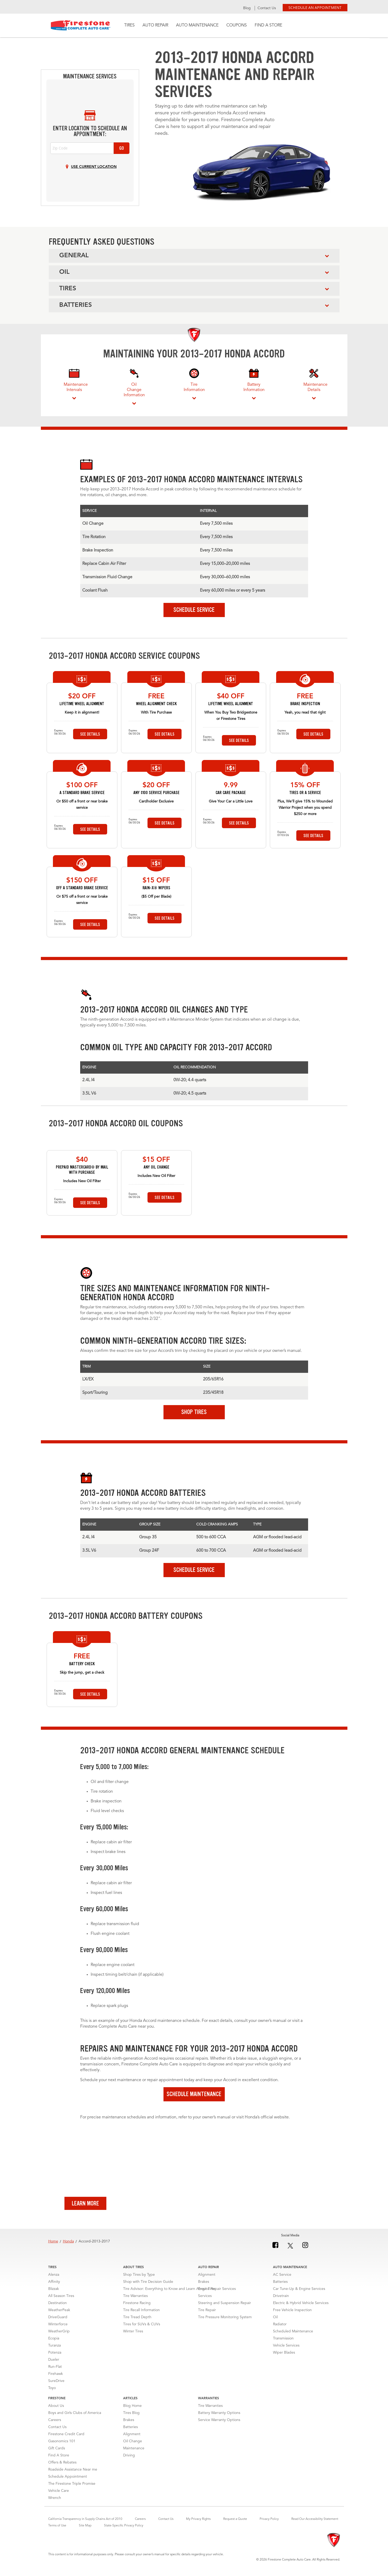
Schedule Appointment (67, 2481)
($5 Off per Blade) (156, 896)
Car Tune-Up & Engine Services (299, 2293)
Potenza (54, 2357)
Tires (129, 25)
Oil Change (132, 2445)
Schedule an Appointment (315, 7)
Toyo (52, 2392)
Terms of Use (57, 2529)
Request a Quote (235, 2523)
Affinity (54, 2286)
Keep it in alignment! (82, 712)
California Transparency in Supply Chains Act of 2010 (85, 2523)
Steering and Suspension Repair (224, 2307)
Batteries (280, 2286)
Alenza (53, 2279)
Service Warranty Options (219, 2424)
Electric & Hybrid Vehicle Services (301, 2307)
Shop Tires (194, 1416)
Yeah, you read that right (305, 712)
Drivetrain (281, 2300)
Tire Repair (207, 2314)
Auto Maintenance (197, 25)
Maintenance (133, 2452)
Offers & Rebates (62, 2466)
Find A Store (268, 25)
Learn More (85, 2207)
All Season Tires (61, 2300)
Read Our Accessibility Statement (314, 2523)
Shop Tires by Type (139, 2279)
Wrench (54, 2502)
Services (205, 2300)
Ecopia (53, 2342)
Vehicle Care (58, 2495)
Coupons (236, 25)
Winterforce (58, 2328)
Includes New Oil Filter (82, 1185)
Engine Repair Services (217, 2293)
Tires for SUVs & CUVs (141, 2328)
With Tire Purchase (156, 712)
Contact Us (267, 8)
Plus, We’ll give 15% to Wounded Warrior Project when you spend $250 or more (305, 808)
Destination (57, 2307)
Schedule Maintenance (194, 2098)
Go (121, 148)
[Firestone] (333, 2544)
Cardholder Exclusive (156, 801)
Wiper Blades (284, 2357)
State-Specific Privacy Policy (123, 2529)
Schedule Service (194, 610)
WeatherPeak (59, 2314)
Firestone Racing (137, 2307)
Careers (54, 2424)
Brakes (203, 2286)
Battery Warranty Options (219, 2417)
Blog (247, 8)
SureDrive (56, 2385)
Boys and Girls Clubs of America (74, 2417)
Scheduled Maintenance (293, 2335)
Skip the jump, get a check (82, 1677)
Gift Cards (56, 2452)
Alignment (206, 2279)
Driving (129, 2459)
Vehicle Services (286, 2350)
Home (53, 2245)
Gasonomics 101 (61, 2445)
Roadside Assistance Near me (72, 2474)
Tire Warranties (135, 2300)
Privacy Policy (269, 2523)
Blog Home (132, 2410)
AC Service (282, 2279)
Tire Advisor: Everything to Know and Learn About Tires (169, 2293)
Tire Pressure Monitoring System (225, 2321)
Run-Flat (55, 2371)
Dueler (53, 2364)
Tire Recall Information (141, 2314)
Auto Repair (155, 25)
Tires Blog (131, 2417)
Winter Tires (133, 2335)
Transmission (283, 2342)
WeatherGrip (59, 2335)
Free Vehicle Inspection (292, 2314)
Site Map (85, 2529)
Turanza (54, 2350)
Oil (275, 2321)
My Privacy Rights (198, 2523)
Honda (68, 2245)
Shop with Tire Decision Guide (148, 2286)
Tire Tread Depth (137, 2321)
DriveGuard (57, 2321)
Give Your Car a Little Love (231, 801)
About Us (56, 2410)
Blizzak (53, 2293)
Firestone (80, 25)
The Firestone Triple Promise (71, 2488)
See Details (90, 734)
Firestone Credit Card (66, 2438)
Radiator (280, 2328)
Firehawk (55, 2378)
